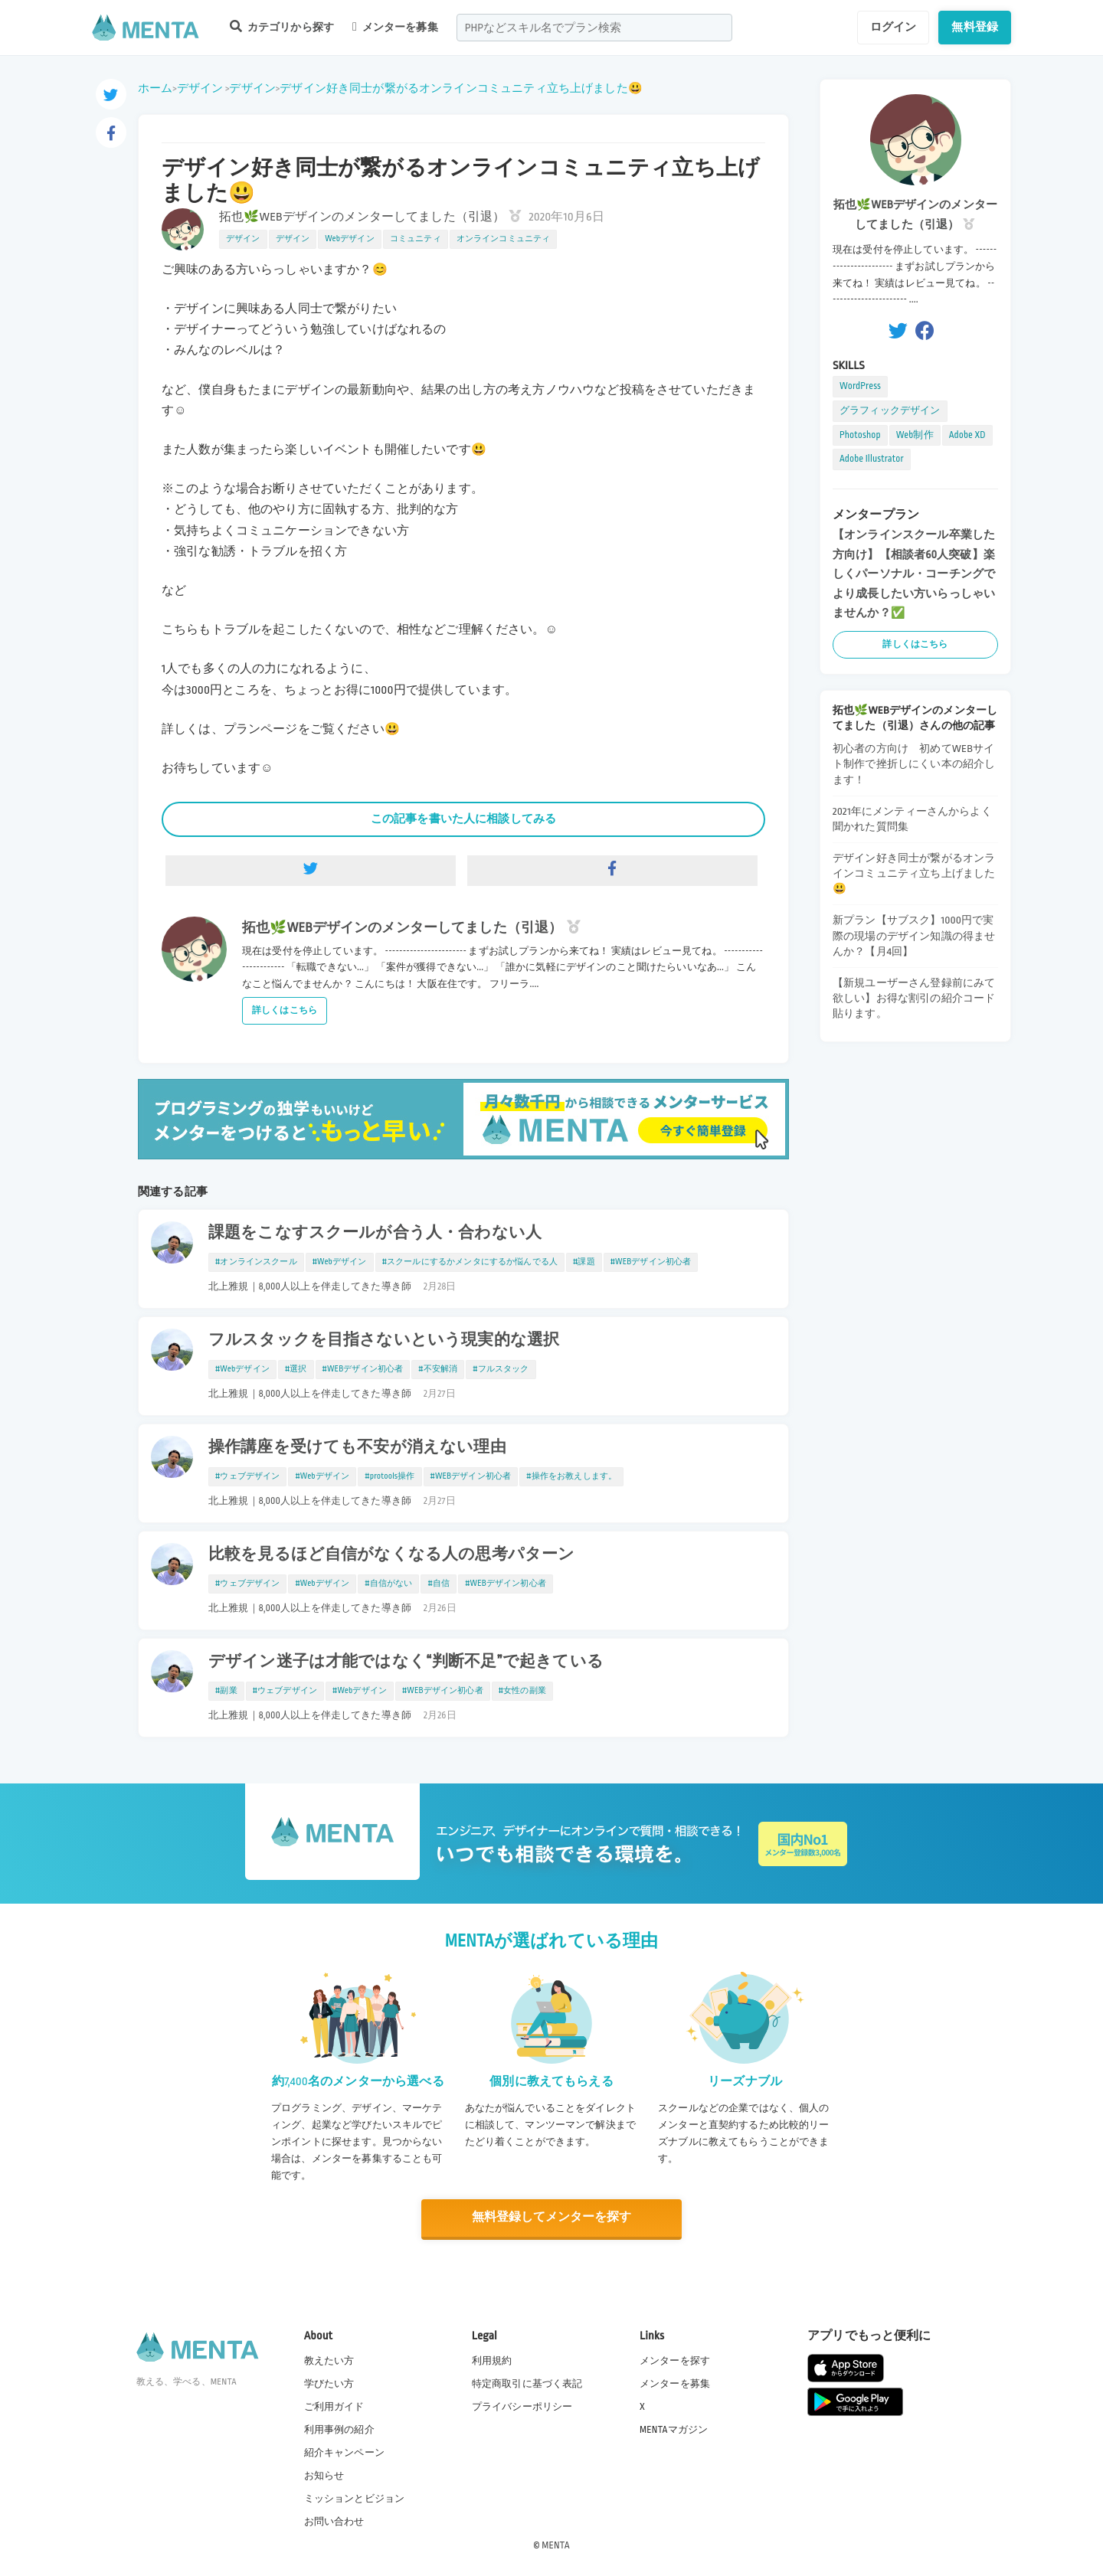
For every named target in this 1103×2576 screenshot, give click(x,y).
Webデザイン (350, 239)
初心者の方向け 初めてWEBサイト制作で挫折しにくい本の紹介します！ (914, 764)
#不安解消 (437, 1369)
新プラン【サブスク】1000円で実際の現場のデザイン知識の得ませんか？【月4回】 (914, 935)
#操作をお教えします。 (571, 1476)
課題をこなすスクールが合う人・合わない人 (375, 1232)
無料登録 (974, 27)
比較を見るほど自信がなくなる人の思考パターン (391, 1554)
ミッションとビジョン (354, 2498)
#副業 (226, 1690)
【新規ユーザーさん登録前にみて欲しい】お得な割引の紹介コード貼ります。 (914, 998)
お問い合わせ (334, 2521)
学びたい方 (329, 2383)
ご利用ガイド (334, 2406)
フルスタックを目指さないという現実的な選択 (383, 1340)
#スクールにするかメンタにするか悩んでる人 (470, 1262)
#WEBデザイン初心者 (651, 1262)
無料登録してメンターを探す (551, 2218)
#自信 (438, 1583)
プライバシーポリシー (522, 2406)
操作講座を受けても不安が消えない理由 (357, 1447)
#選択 (296, 1369)
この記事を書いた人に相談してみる (463, 818)
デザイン (200, 88)
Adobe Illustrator (872, 458)
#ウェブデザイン (247, 1476)
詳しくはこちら (284, 1010)
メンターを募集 (395, 27)
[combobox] (594, 27)
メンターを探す (675, 2360)
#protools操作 (389, 1476)
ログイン (893, 27)
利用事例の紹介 (339, 2429)
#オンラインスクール (256, 1262)
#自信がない (388, 1583)
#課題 (584, 1262)
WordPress (860, 386)
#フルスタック (501, 1369)
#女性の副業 (522, 1690)
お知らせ (324, 2475)
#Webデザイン (340, 1262)
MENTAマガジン (674, 2429)
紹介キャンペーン (344, 2452)
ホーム (155, 88)
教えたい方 (329, 2360)
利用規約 (492, 2360)
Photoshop (860, 435)
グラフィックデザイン (890, 410)
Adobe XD (967, 435)
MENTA (556, 2544)
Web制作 (915, 435)
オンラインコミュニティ (504, 239)
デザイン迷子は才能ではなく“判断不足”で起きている (406, 1661)
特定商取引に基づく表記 (527, 2383)
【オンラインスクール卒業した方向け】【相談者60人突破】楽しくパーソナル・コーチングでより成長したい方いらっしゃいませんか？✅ (914, 573)
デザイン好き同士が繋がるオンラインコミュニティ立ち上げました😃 (461, 88)
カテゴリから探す (282, 26)
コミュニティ (415, 239)
